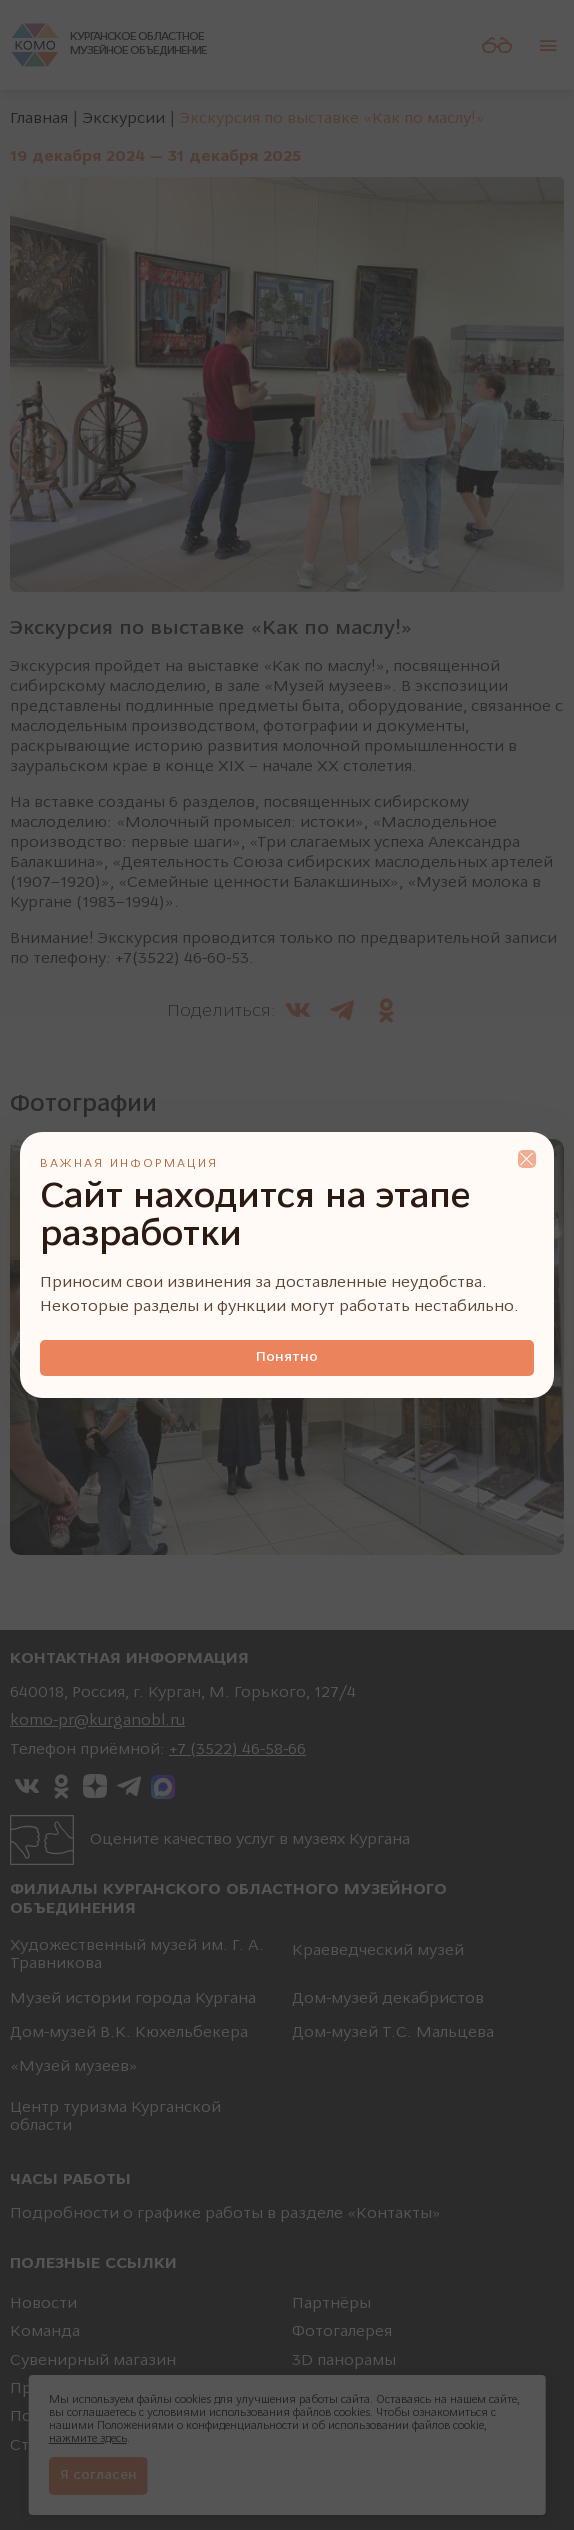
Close (527, 1159)
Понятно (287, 1357)
